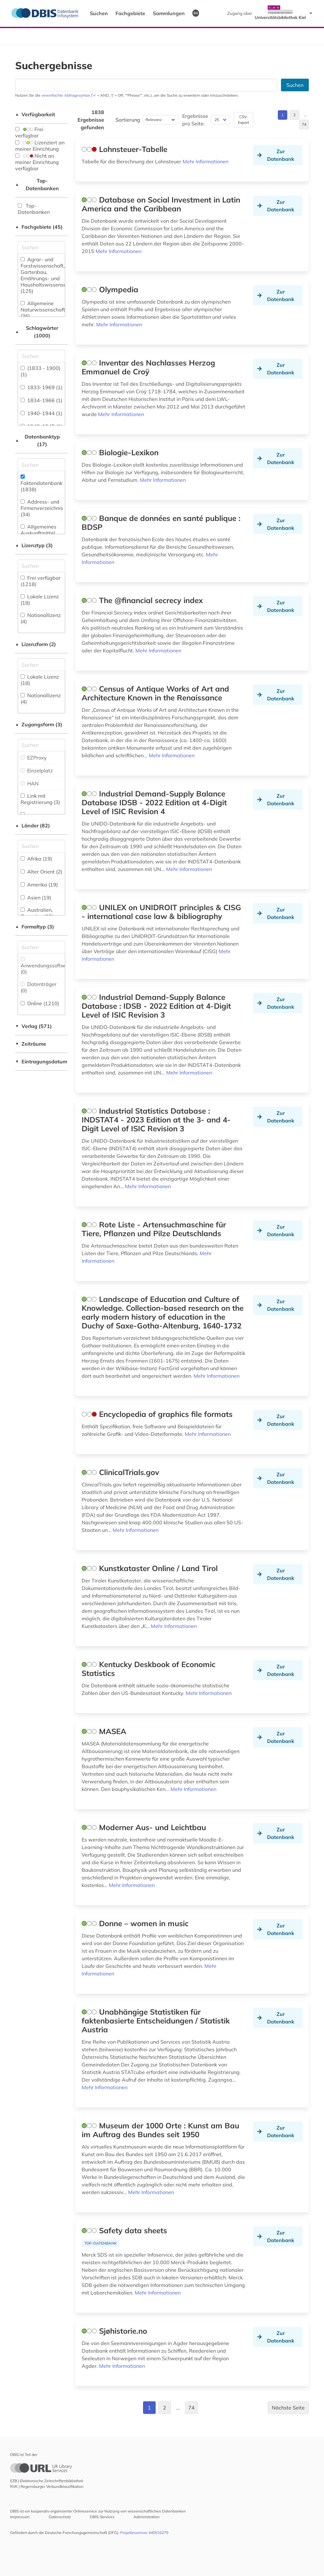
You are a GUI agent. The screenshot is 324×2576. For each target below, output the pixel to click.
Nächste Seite (288, 2407)
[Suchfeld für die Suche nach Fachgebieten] (41, 247)
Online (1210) (40, 1003)
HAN (30, 783)
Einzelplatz (37, 770)
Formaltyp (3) (34, 926)
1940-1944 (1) (41, 413)
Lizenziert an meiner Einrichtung (40, 145)
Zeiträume (30, 1044)
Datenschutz (60, 2516)
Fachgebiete (130, 13)
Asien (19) (36, 897)
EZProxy (34, 757)
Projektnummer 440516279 (144, 2532)
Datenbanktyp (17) (37, 440)
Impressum (20, 2516)
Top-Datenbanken (37, 184)
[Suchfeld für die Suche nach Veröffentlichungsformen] (41, 947)
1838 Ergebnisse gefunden (91, 119)
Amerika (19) (39, 884)
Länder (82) (32, 825)
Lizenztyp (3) (34, 545)
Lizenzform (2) (35, 644)
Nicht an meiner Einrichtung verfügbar (37, 162)
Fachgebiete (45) (39, 227)
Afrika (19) (36, 859)
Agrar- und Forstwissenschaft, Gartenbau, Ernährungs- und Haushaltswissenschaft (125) (48, 275)
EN (196, 13)
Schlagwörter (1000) (36, 332)
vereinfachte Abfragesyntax (65, 95)
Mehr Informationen (205, 161)
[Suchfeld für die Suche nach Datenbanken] (146, 85)
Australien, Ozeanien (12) (37, 913)
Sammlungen (169, 13)
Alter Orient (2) (41, 871)
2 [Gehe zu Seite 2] (294, 114)
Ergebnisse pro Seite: (195, 120)
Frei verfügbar (29, 132)
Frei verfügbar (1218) (41, 581)
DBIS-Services (102, 2516)
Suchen (99, 13)
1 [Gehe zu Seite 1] (282, 114)
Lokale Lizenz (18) (40, 599)
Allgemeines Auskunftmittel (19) (38, 532)
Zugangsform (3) (38, 724)
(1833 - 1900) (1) (40, 371)
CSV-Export (243, 119)
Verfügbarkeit (35, 114)
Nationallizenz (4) (41, 618)
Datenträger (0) (39, 987)
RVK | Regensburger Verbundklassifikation (47, 2486)
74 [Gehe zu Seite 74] (304, 124)
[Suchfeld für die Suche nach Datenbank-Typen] (41, 464)
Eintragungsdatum (41, 1061)
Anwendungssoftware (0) (47, 966)
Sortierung (127, 120)
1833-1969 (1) (41, 387)
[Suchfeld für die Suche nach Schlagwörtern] (41, 356)
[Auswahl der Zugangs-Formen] (41, 745)
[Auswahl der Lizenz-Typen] (41, 565)
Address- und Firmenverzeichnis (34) (42, 508)
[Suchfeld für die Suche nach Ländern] (41, 846)
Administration (146, 2516)
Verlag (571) (33, 1026)
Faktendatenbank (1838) (41, 484)
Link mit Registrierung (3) (40, 799)
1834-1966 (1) (41, 400)
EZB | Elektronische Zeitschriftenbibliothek (46, 2480)
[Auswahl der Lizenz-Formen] (41, 664)
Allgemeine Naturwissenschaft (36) (43, 309)
